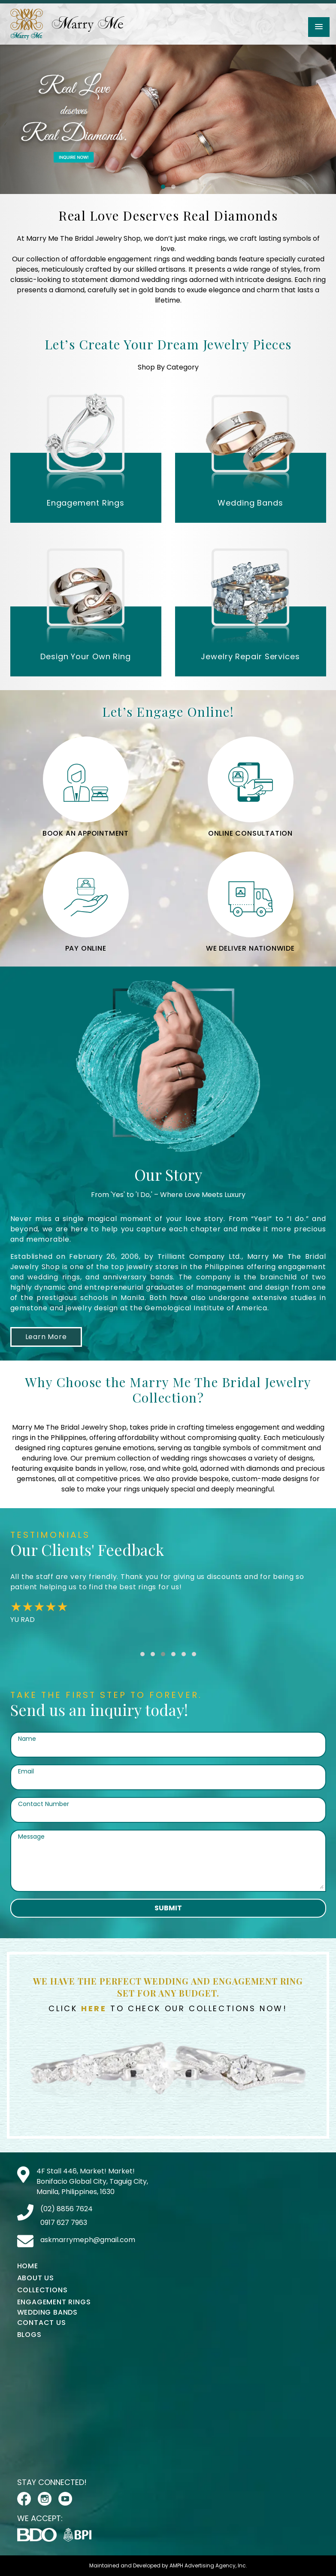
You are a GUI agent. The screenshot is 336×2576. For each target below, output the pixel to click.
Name (27, 1738)
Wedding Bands (47, 2312)
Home (27, 2266)
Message (31, 1836)
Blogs (29, 2335)
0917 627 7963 (63, 2222)
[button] (319, 27)
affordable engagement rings (120, 259)
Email (26, 1771)
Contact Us (41, 2322)
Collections (42, 2290)
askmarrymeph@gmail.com (87, 2240)
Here (93, 2008)
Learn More (46, 1337)
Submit (168, 1908)
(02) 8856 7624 (66, 2209)
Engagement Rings (54, 2302)
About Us (35, 2278)
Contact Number (43, 1804)
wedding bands (211, 259)
